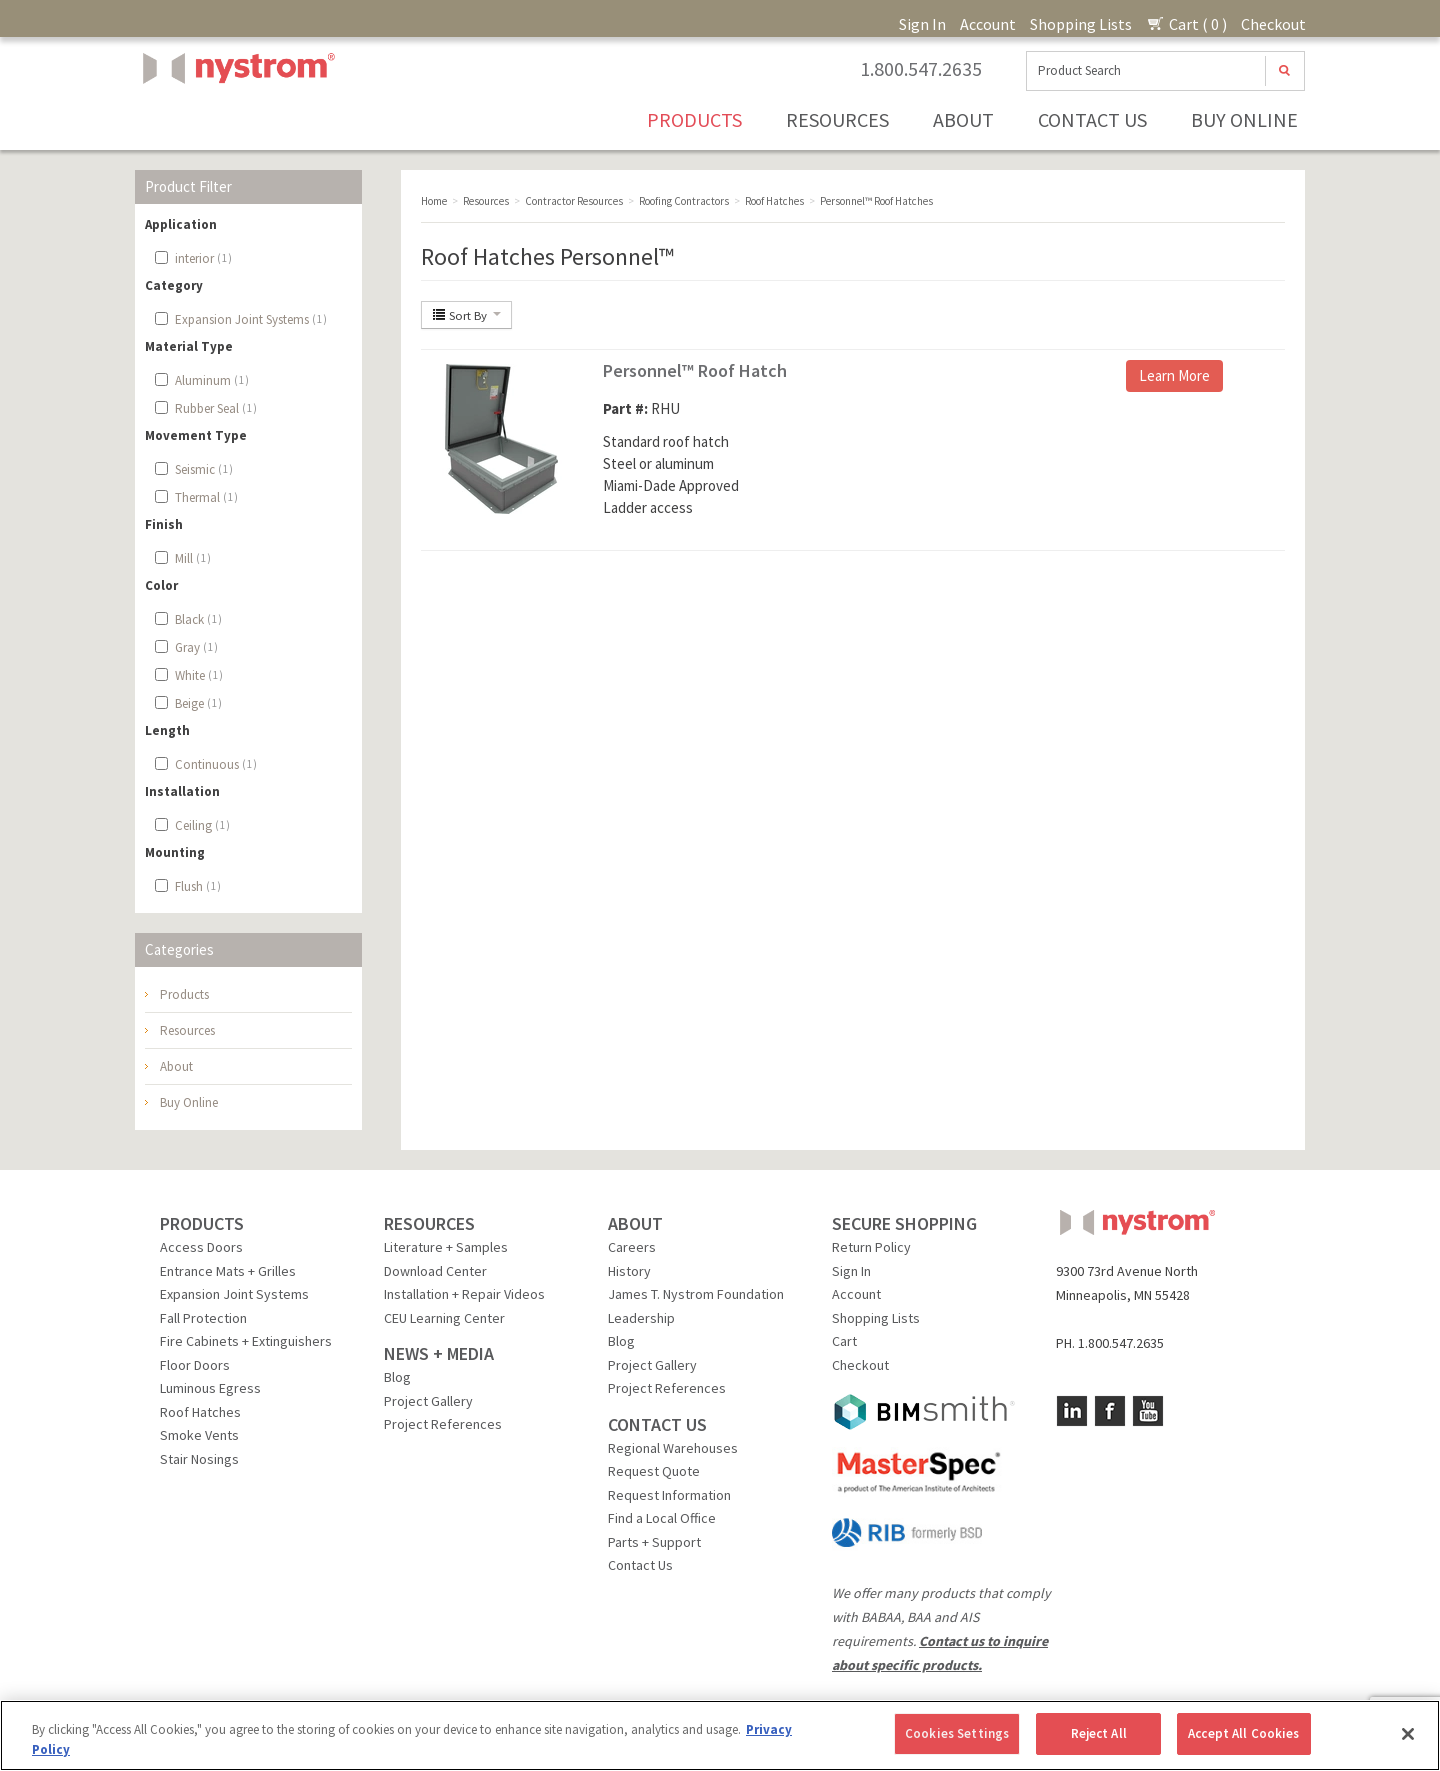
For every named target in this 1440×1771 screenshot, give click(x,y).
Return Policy (871, 1247)
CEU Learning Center (444, 1318)
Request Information (669, 1495)
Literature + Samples (446, 1247)
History (629, 1271)
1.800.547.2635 (921, 69)
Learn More (1174, 375)
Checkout (1273, 24)
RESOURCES (429, 1223)
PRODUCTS (202, 1223)
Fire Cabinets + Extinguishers (246, 1341)
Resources (837, 119)
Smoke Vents (199, 1435)
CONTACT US (657, 1424)
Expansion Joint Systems (234, 1294)
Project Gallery (428, 1401)
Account (988, 24)
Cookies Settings (957, 1733)
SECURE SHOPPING (904, 1223)
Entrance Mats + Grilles (228, 1271)
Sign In (922, 24)
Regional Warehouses (673, 1448)
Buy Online (1244, 119)
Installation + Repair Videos (464, 1294)
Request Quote (654, 1471)
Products (694, 119)
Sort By (466, 315)
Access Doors (201, 1247)
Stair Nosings (199, 1459)
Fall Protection (203, 1318)
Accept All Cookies (1243, 1733)
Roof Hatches (200, 1412)
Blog (397, 1377)
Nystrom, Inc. (235, 118)
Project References (443, 1424)
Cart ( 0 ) (1186, 24)
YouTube (1148, 1411)
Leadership (641, 1318)
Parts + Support (654, 1542)
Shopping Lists (1081, 24)
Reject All (1099, 1733)
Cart (844, 1341)
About (963, 119)
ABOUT (635, 1223)
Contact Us (1092, 119)
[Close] (1408, 1734)
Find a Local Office (662, 1518)
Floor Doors (195, 1365)
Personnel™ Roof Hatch (695, 370)
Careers (632, 1247)
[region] (720, 1735)
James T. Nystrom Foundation (696, 1294)
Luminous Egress (210, 1388)
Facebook (1110, 1411)
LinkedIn (1072, 1411)
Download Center (435, 1271)
